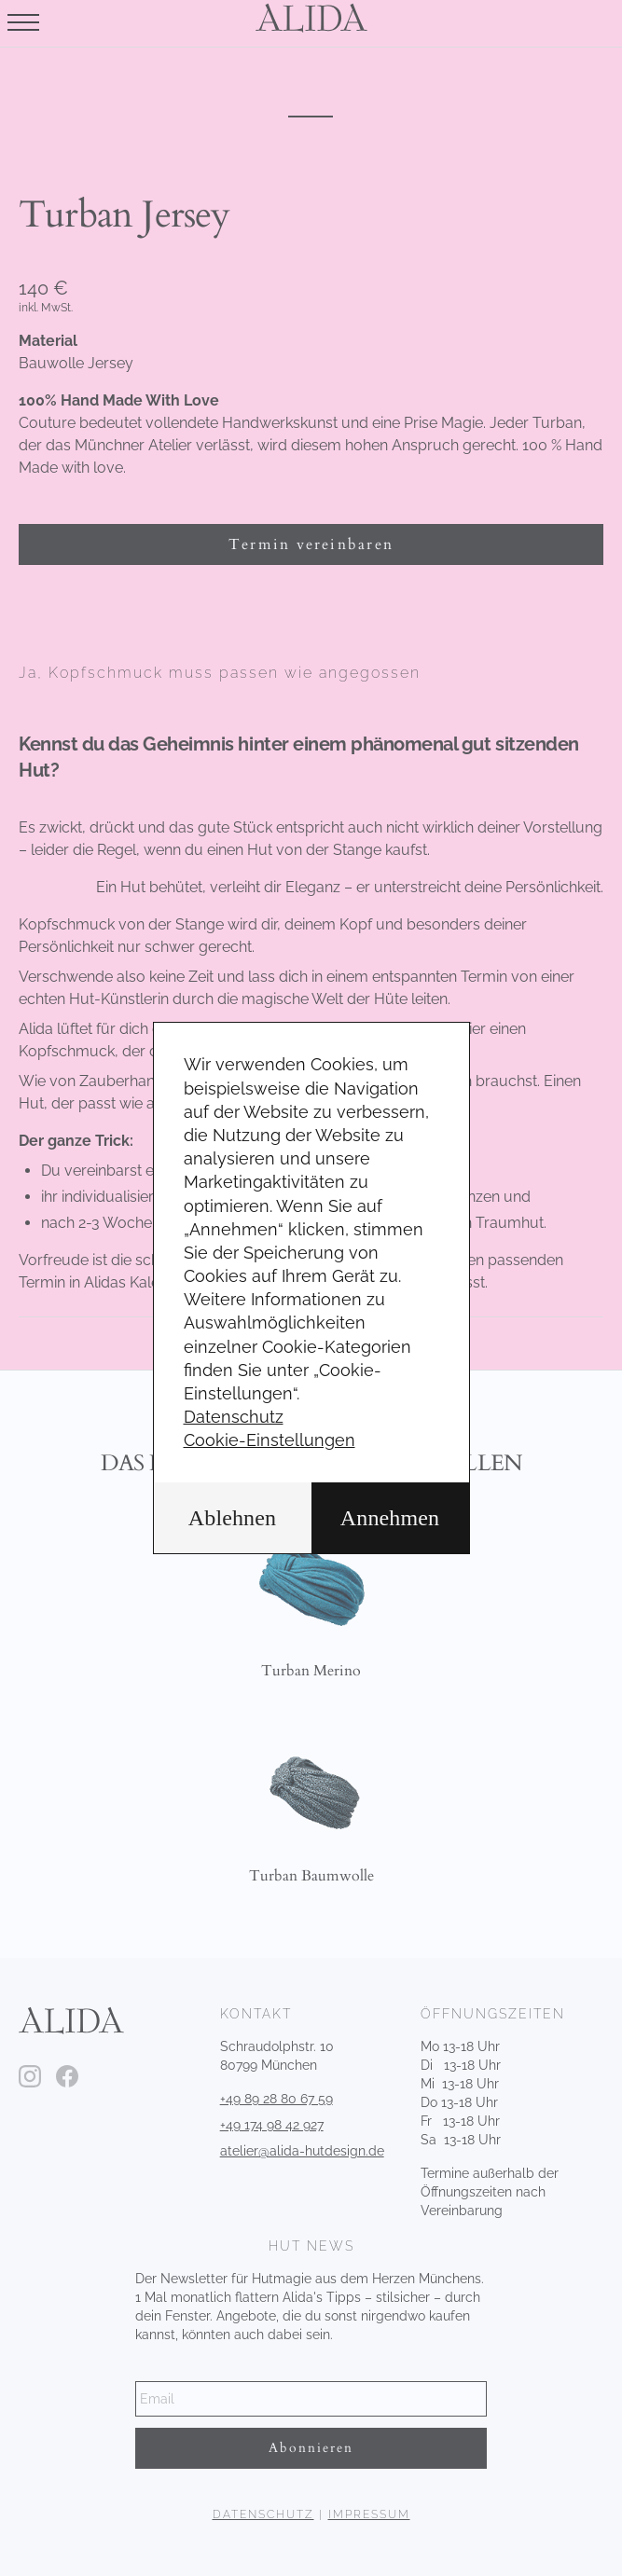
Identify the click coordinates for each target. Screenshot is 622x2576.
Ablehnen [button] (232, 1518)
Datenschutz (233, 1416)
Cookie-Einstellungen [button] (269, 1440)
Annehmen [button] (389, 1518)
